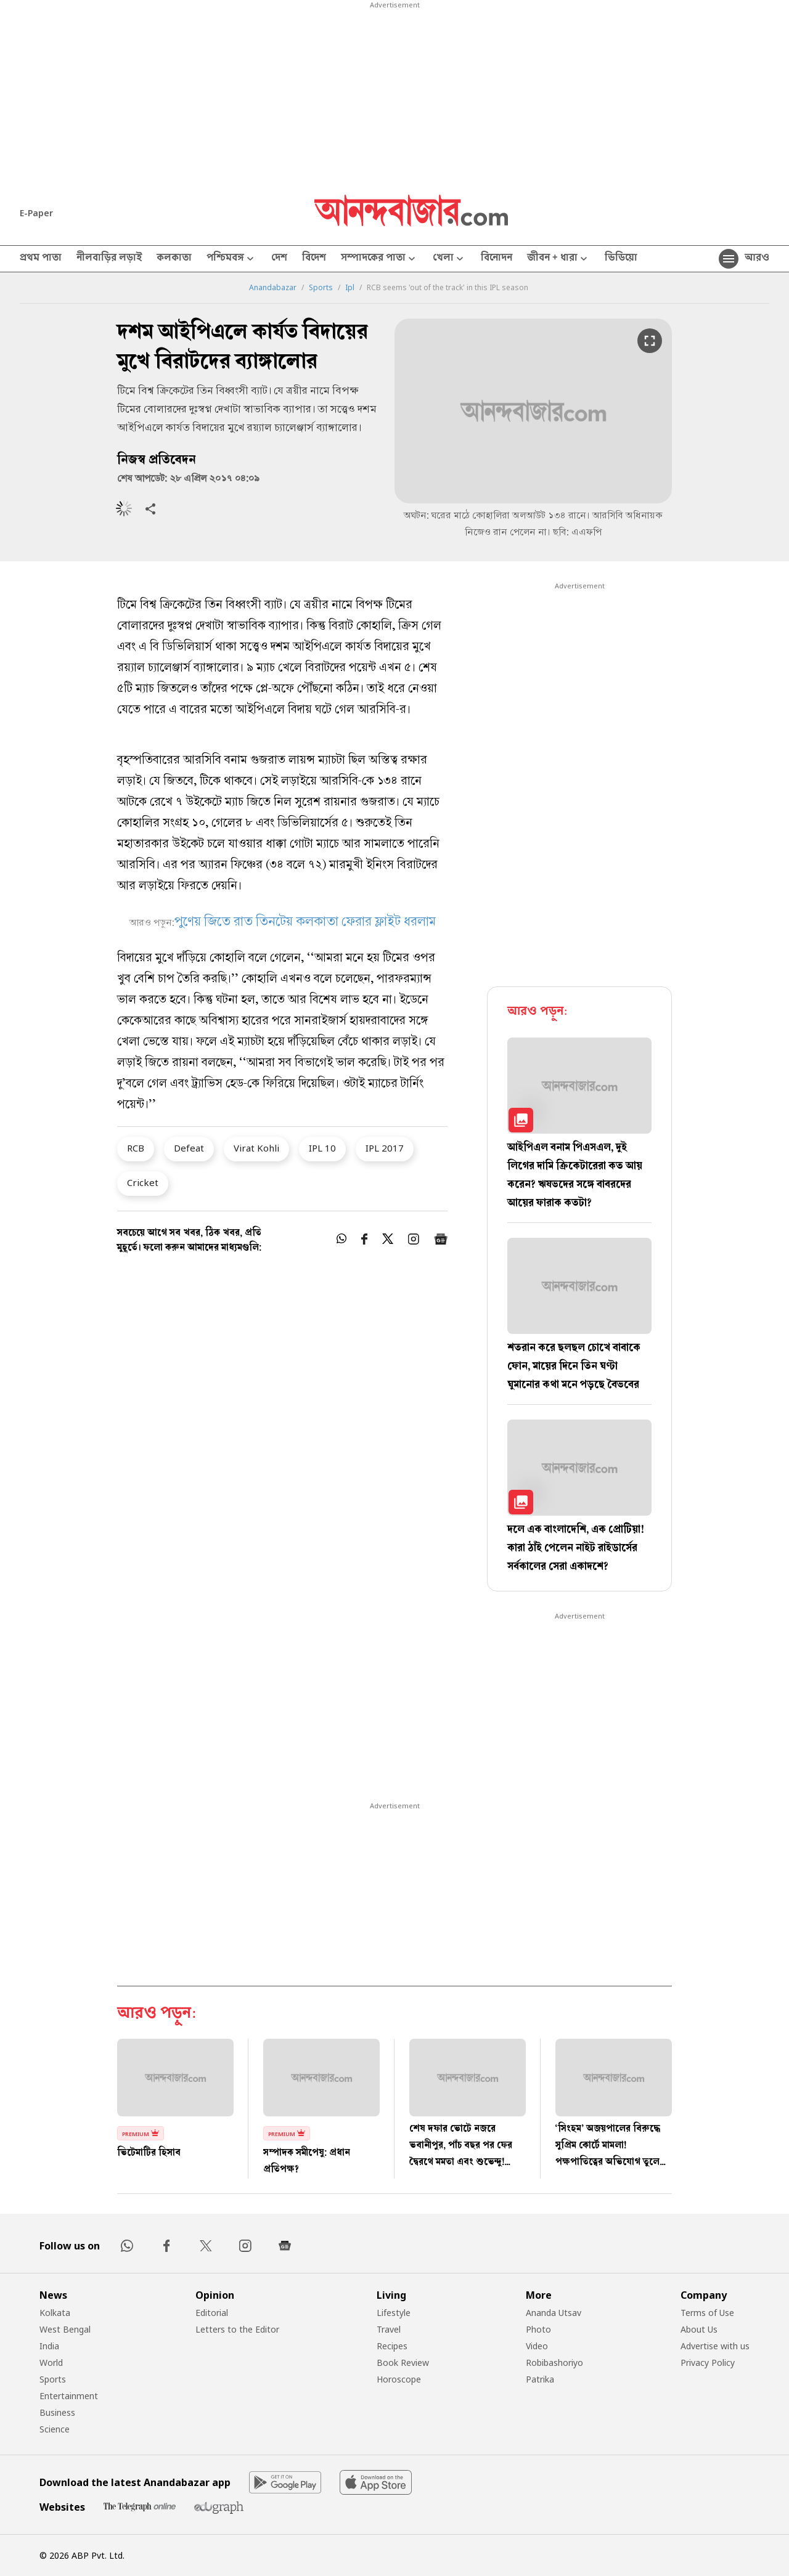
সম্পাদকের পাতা (379, 259)
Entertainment (68, 2396)
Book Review (403, 2362)
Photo (538, 2329)
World (51, 2362)
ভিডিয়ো (621, 259)
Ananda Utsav (553, 2312)
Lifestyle (394, 2312)
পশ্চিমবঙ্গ (231, 259)
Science (54, 2429)
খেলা (449, 259)
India (49, 2346)
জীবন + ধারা (558, 259)
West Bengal (65, 2329)
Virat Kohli (256, 1148)
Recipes (392, 2346)
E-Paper (36, 213)
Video (537, 2346)
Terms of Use (707, 2312)
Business (57, 2412)
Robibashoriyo (554, 2362)
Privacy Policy (708, 2362)
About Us (699, 2329)
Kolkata (54, 2312)
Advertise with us (715, 2346)
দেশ (279, 259)
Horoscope (399, 2379)
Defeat (189, 1148)
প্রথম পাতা (41, 259)
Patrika (540, 2379)
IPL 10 (322, 1148)
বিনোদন (496, 259)
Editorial (211, 2312)
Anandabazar (272, 287)
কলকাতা (174, 259)
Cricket (142, 1182)
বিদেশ (314, 259)
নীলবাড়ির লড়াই (109, 259)
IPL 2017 (385, 1148)
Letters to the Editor (237, 2329)
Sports (321, 287)
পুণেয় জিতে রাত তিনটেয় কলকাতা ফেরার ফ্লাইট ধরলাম (305, 923)
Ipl (349, 287)
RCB (135, 1148)
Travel (389, 2329)
